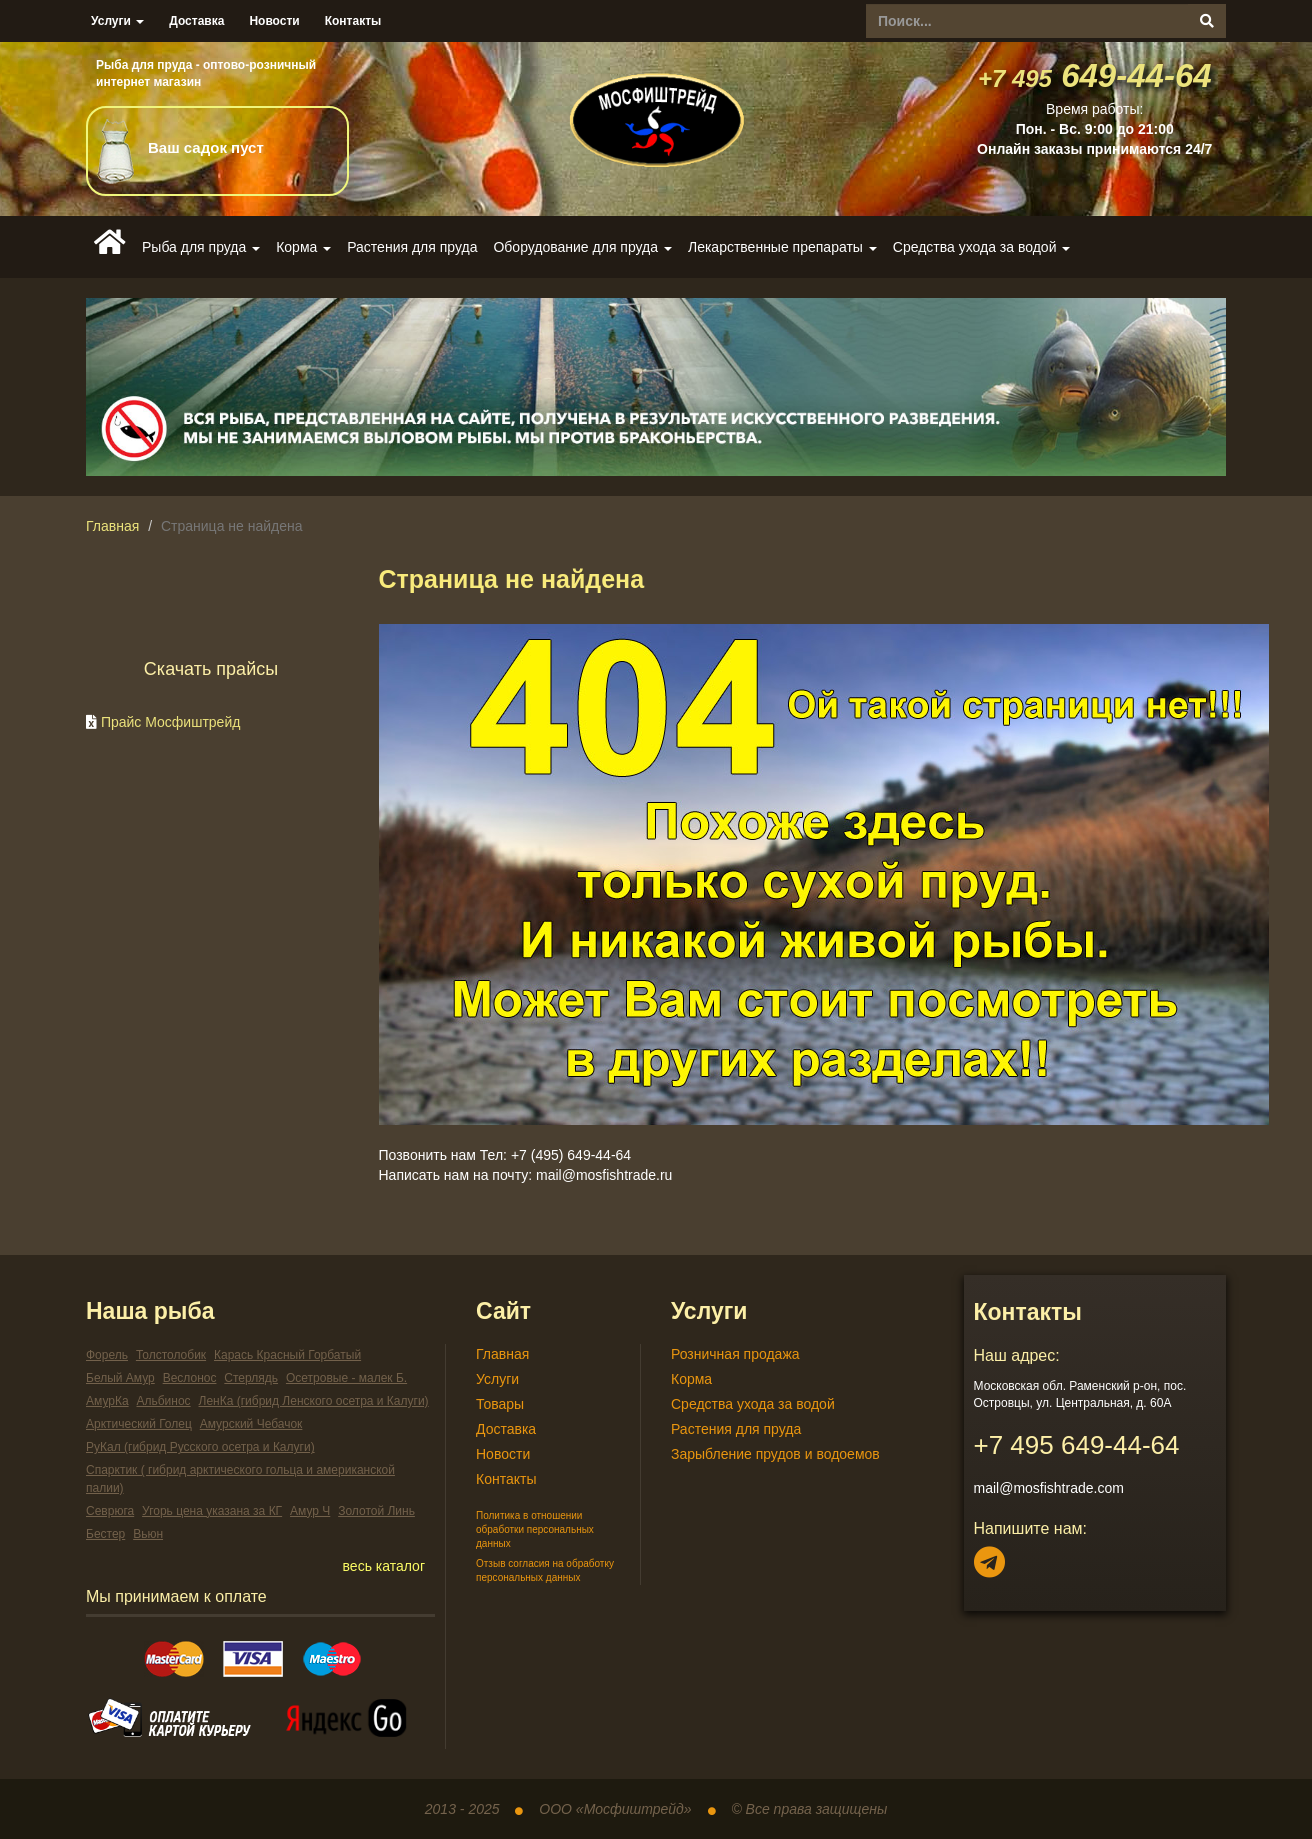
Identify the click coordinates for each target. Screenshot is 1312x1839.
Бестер (105, 1534)
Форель (107, 1355)
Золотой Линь (376, 1511)
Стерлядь (251, 1378)
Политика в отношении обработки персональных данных (535, 1530)
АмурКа (107, 1401)
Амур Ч (310, 1511)
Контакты (353, 21)
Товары (500, 1404)
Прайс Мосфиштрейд (171, 722)
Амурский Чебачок (251, 1424)
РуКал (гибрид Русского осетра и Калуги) (200, 1447)
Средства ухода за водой (982, 247)
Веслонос (190, 1378)
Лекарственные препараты (782, 247)
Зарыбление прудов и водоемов (775, 1454)
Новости (274, 21)
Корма (303, 247)
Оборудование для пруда (582, 247)
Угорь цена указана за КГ (212, 1511)
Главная (112, 526)
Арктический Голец (139, 1424)
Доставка (196, 21)
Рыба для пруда (201, 247)
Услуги (117, 21)
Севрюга (110, 1511)
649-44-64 (1095, 75)
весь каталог (384, 1566)
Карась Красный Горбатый (287, 1355)
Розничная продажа (735, 1354)
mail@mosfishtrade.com (1049, 1488)
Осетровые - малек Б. (346, 1378)
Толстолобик (171, 1355)
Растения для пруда (412, 247)
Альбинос (163, 1401)
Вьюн (148, 1534)
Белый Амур (120, 1378)
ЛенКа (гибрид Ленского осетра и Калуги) (314, 1401)
